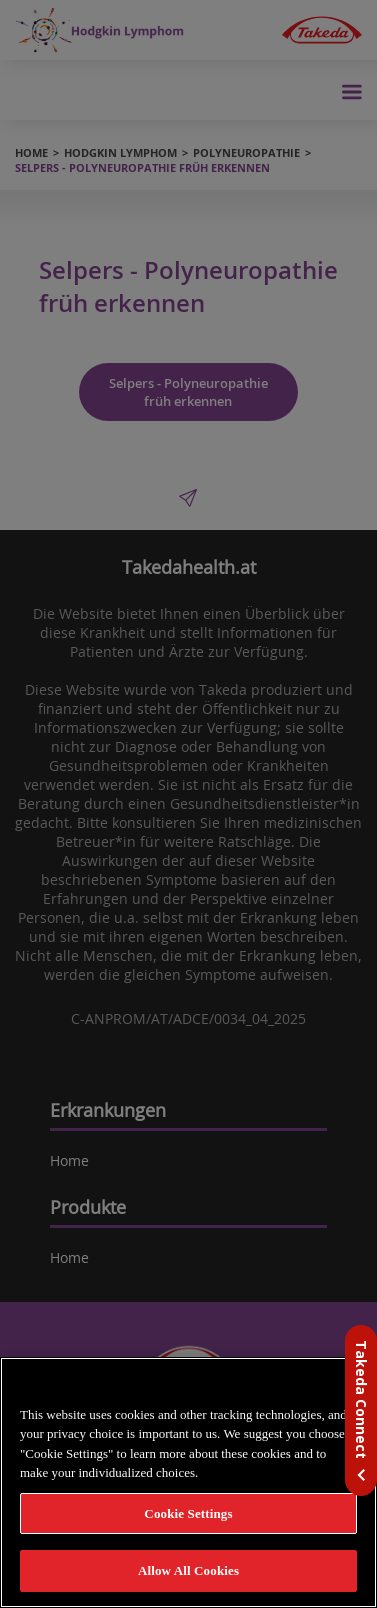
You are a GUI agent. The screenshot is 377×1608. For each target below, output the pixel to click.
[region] (188, 1482)
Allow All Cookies (188, 1570)
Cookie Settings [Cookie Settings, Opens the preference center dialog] (188, 1513)
